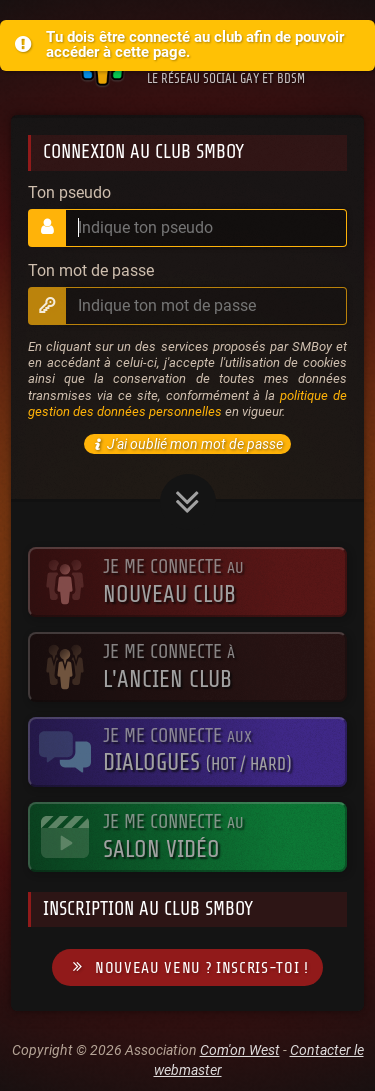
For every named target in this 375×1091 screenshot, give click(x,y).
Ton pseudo (69, 193)
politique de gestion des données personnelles (187, 403)
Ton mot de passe (91, 271)
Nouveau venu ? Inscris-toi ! (187, 967)
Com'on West (240, 1050)
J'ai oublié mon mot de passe (186, 444)
